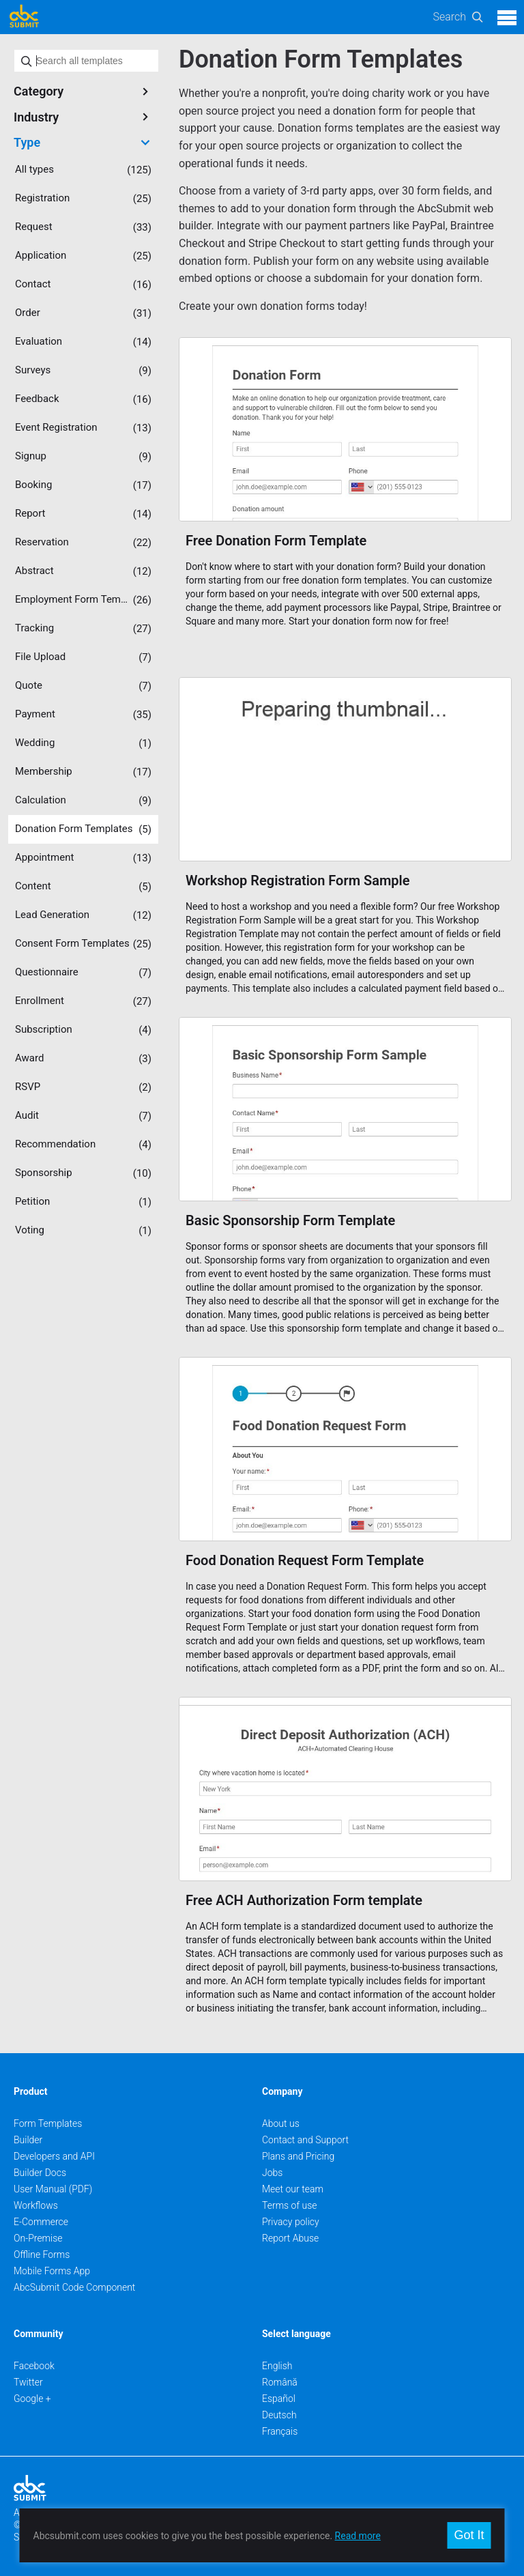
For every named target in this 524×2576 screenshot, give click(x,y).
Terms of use (289, 2205)
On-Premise (38, 2238)
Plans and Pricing (298, 2156)
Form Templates (48, 2123)
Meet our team (292, 2189)
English (277, 2365)
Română (279, 2382)
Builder (28, 2139)
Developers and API (54, 2156)
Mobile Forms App (52, 2270)
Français (279, 2431)
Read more (358, 2535)
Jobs (272, 2172)
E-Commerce (41, 2221)
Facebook (34, 2365)
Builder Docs (40, 2172)
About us (281, 2123)
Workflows (36, 2205)
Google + (32, 2398)
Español (278, 2398)
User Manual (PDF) (53, 2189)
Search (449, 16)
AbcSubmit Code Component (74, 2287)
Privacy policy (290, 2221)
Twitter (28, 2382)
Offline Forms (42, 2254)
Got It (469, 2535)
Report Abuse (290, 2238)
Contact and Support (305, 2139)
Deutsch (279, 2414)
